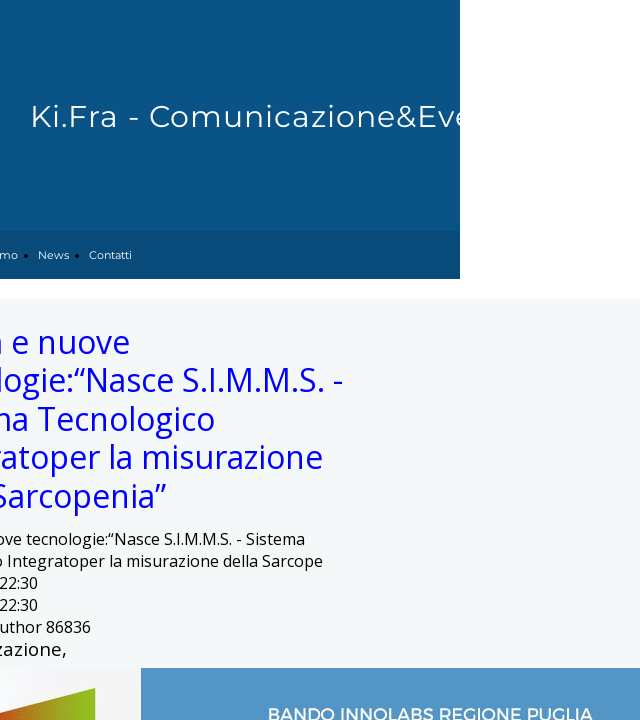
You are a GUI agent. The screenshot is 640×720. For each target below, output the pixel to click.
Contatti (110, 255)
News (53, 255)
